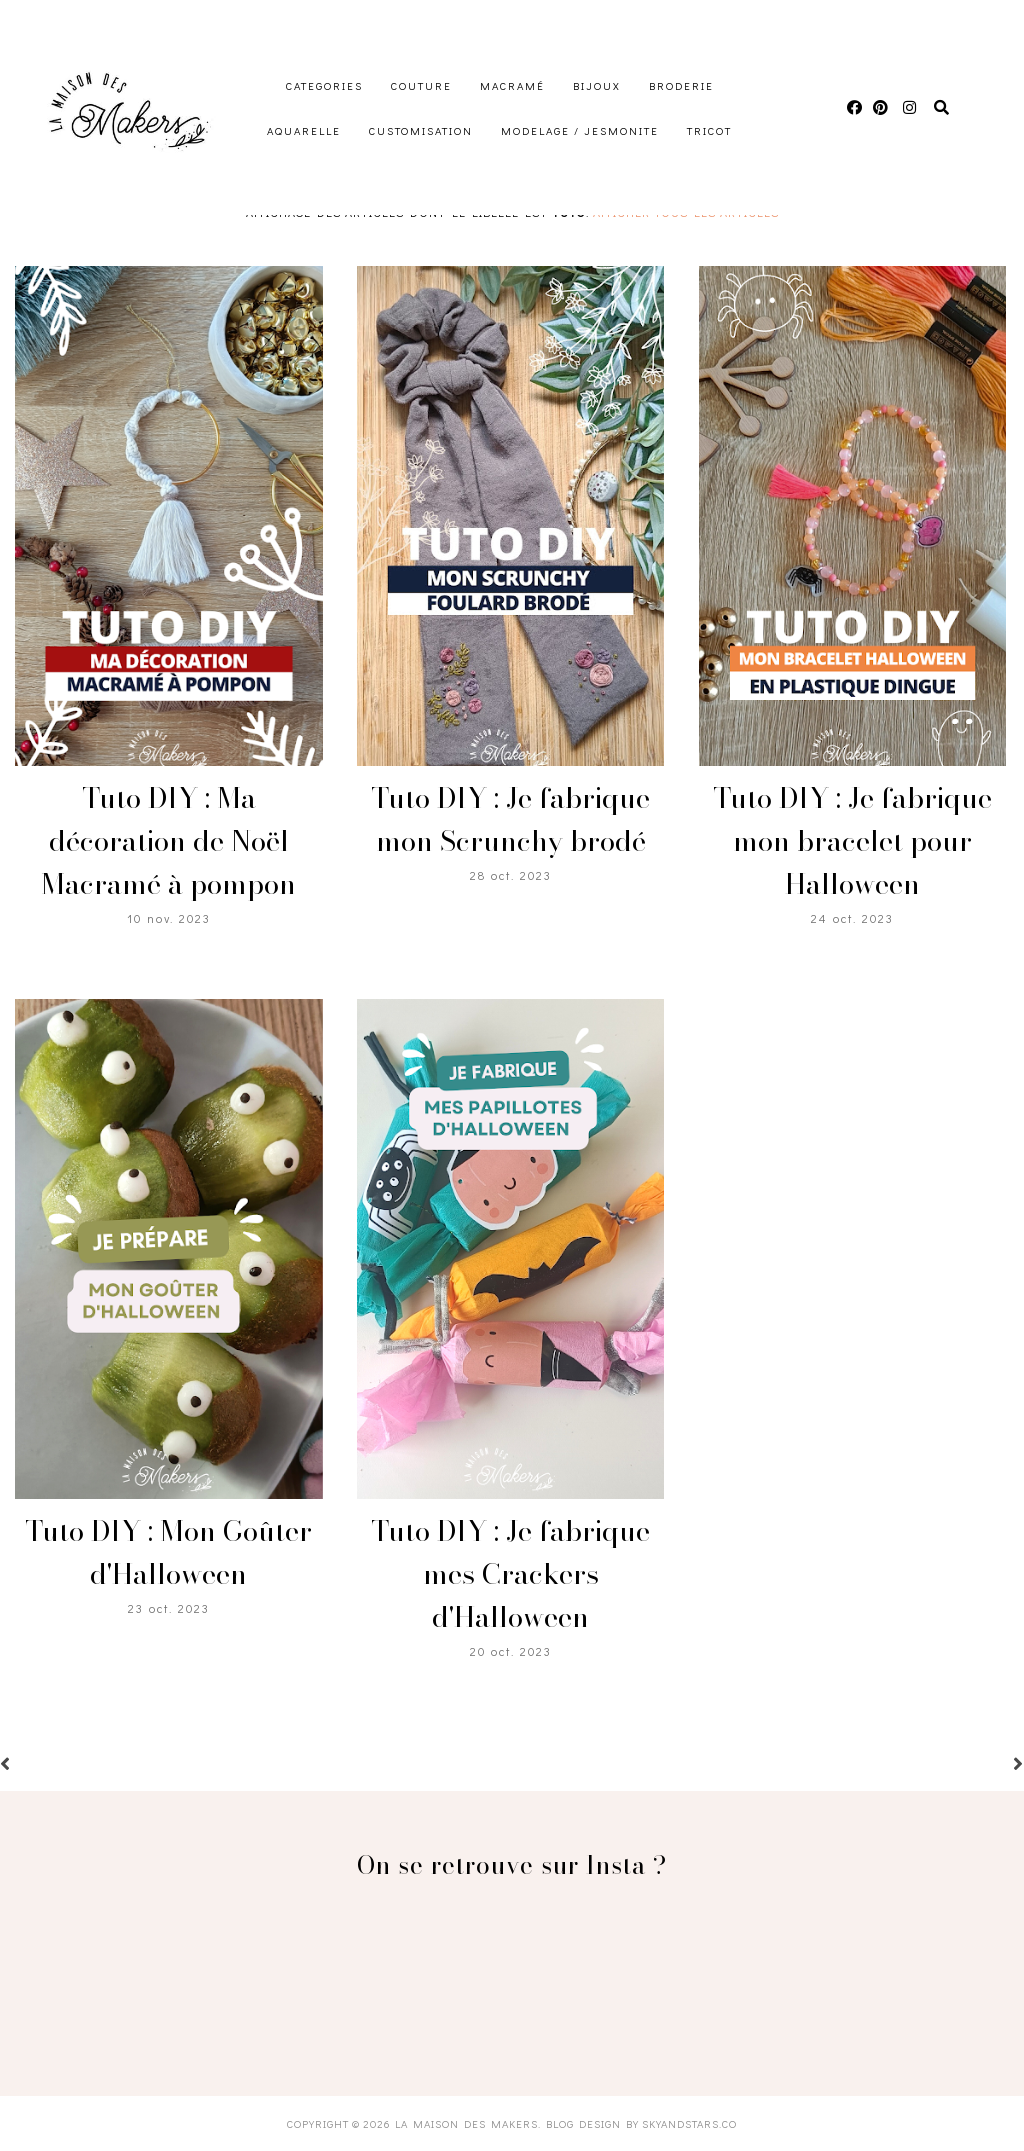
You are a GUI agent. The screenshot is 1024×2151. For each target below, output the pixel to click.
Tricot (709, 130)
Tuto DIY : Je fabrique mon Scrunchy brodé (510, 819)
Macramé (512, 85)
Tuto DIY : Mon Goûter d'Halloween (168, 1552)
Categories (324, 85)
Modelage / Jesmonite (580, 130)
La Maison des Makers (466, 2123)
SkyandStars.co (689, 2123)
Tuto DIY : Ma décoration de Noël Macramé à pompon (168, 840)
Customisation (421, 130)
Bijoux (597, 85)
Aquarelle (304, 130)
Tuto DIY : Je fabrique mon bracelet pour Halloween (852, 840)
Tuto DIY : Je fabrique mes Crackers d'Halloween (510, 1573)
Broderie (681, 85)
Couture (421, 85)
